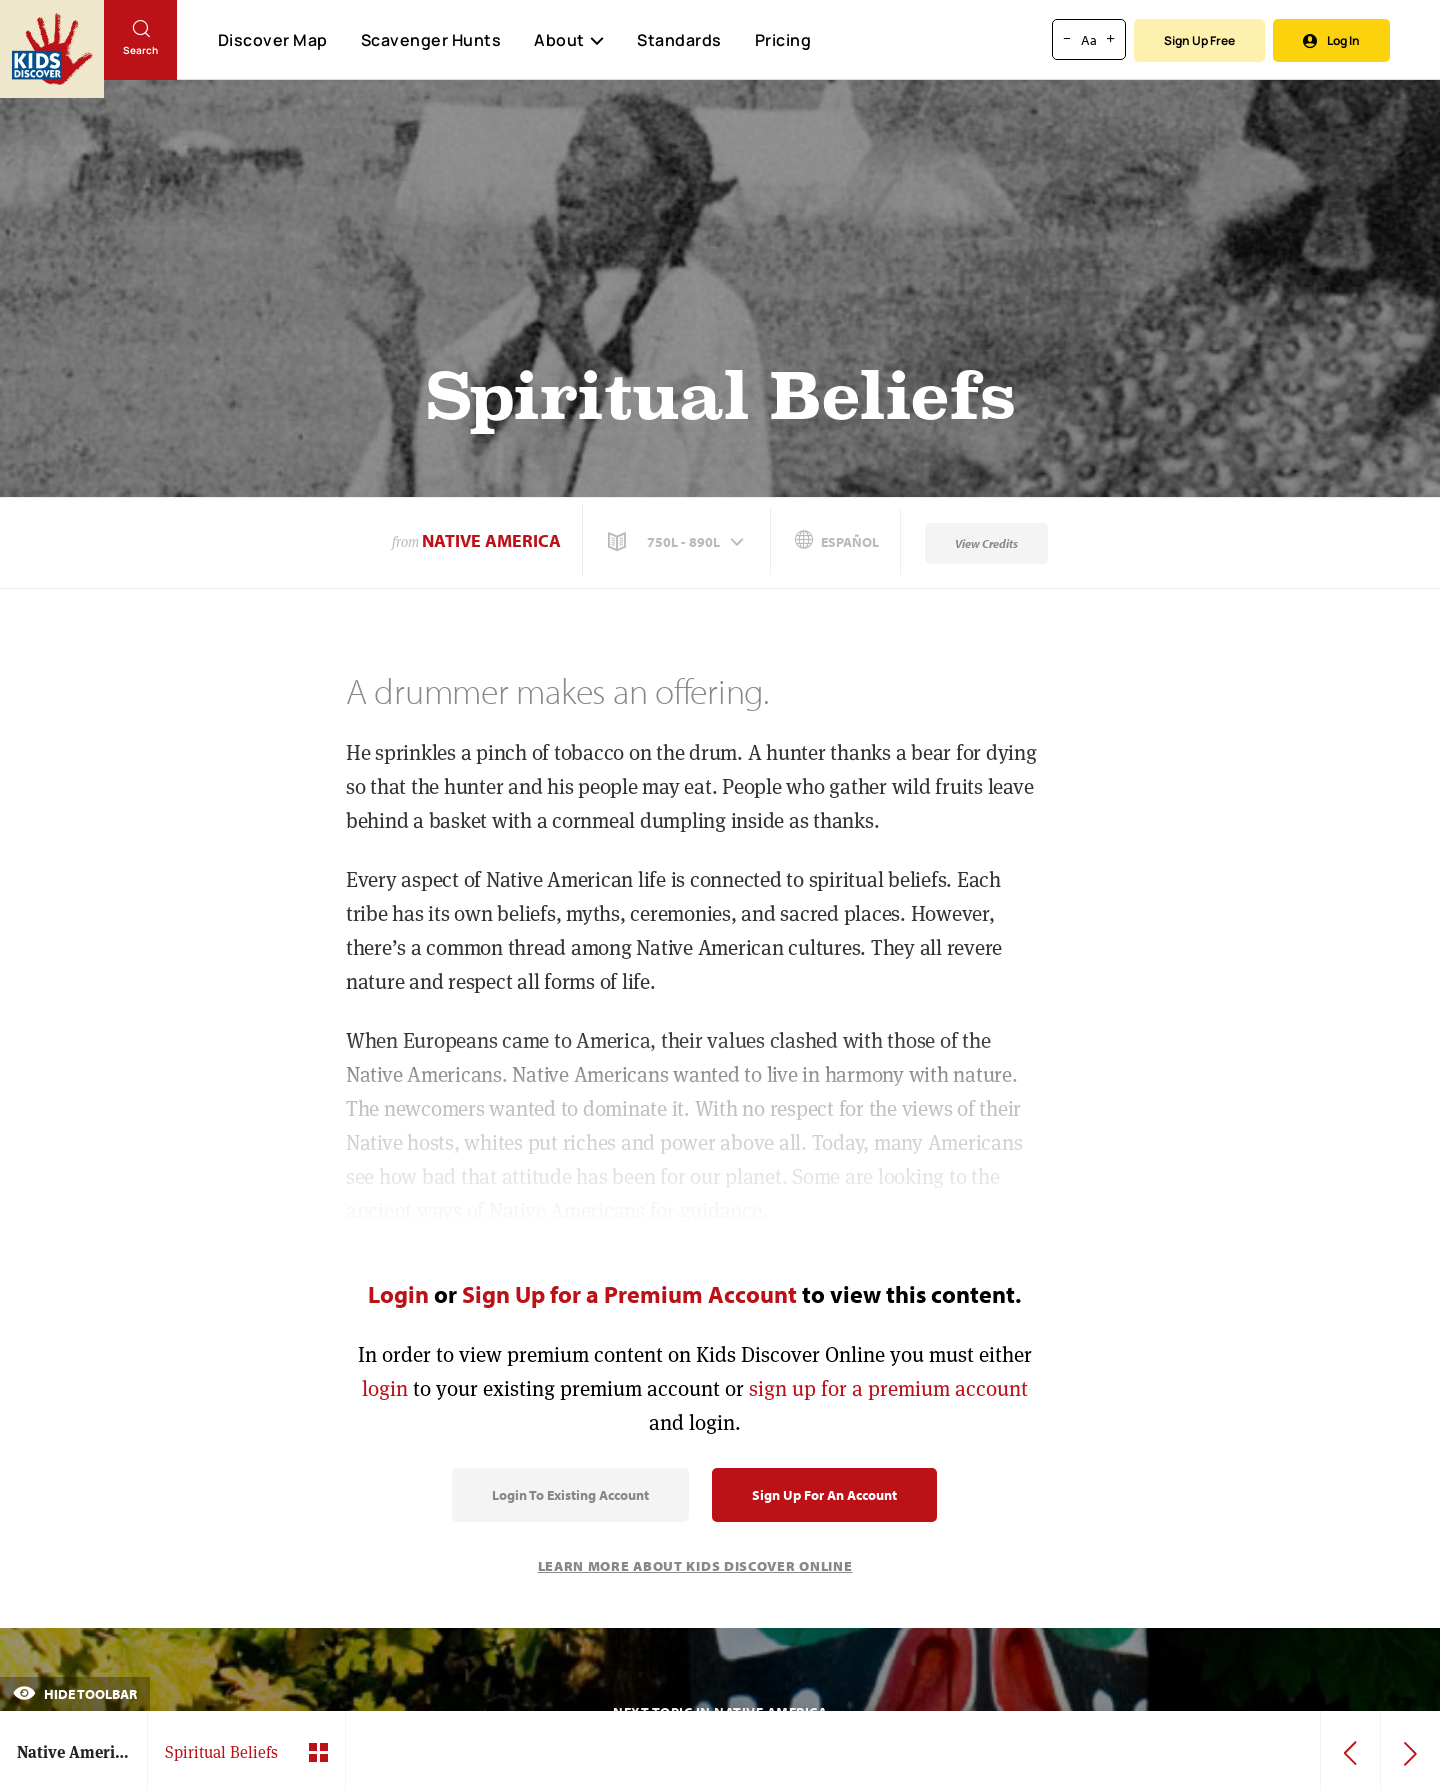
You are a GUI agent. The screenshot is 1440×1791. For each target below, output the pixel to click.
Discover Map (273, 40)
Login (398, 1294)
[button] (678, 542)
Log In (1331, 40)
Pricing (783, 40)
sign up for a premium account (888, 1388)
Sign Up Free (1199, 40)
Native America (491, 540)
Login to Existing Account (570, 1495)
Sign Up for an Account (824, 1495)
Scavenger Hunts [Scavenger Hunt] (430, 41)
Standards (679, 40)
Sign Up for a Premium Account (629, 1294)
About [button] (569, 40)
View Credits (986, 543)
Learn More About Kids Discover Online (695, 1566)
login (385, 1388)
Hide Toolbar (75, 1694)
